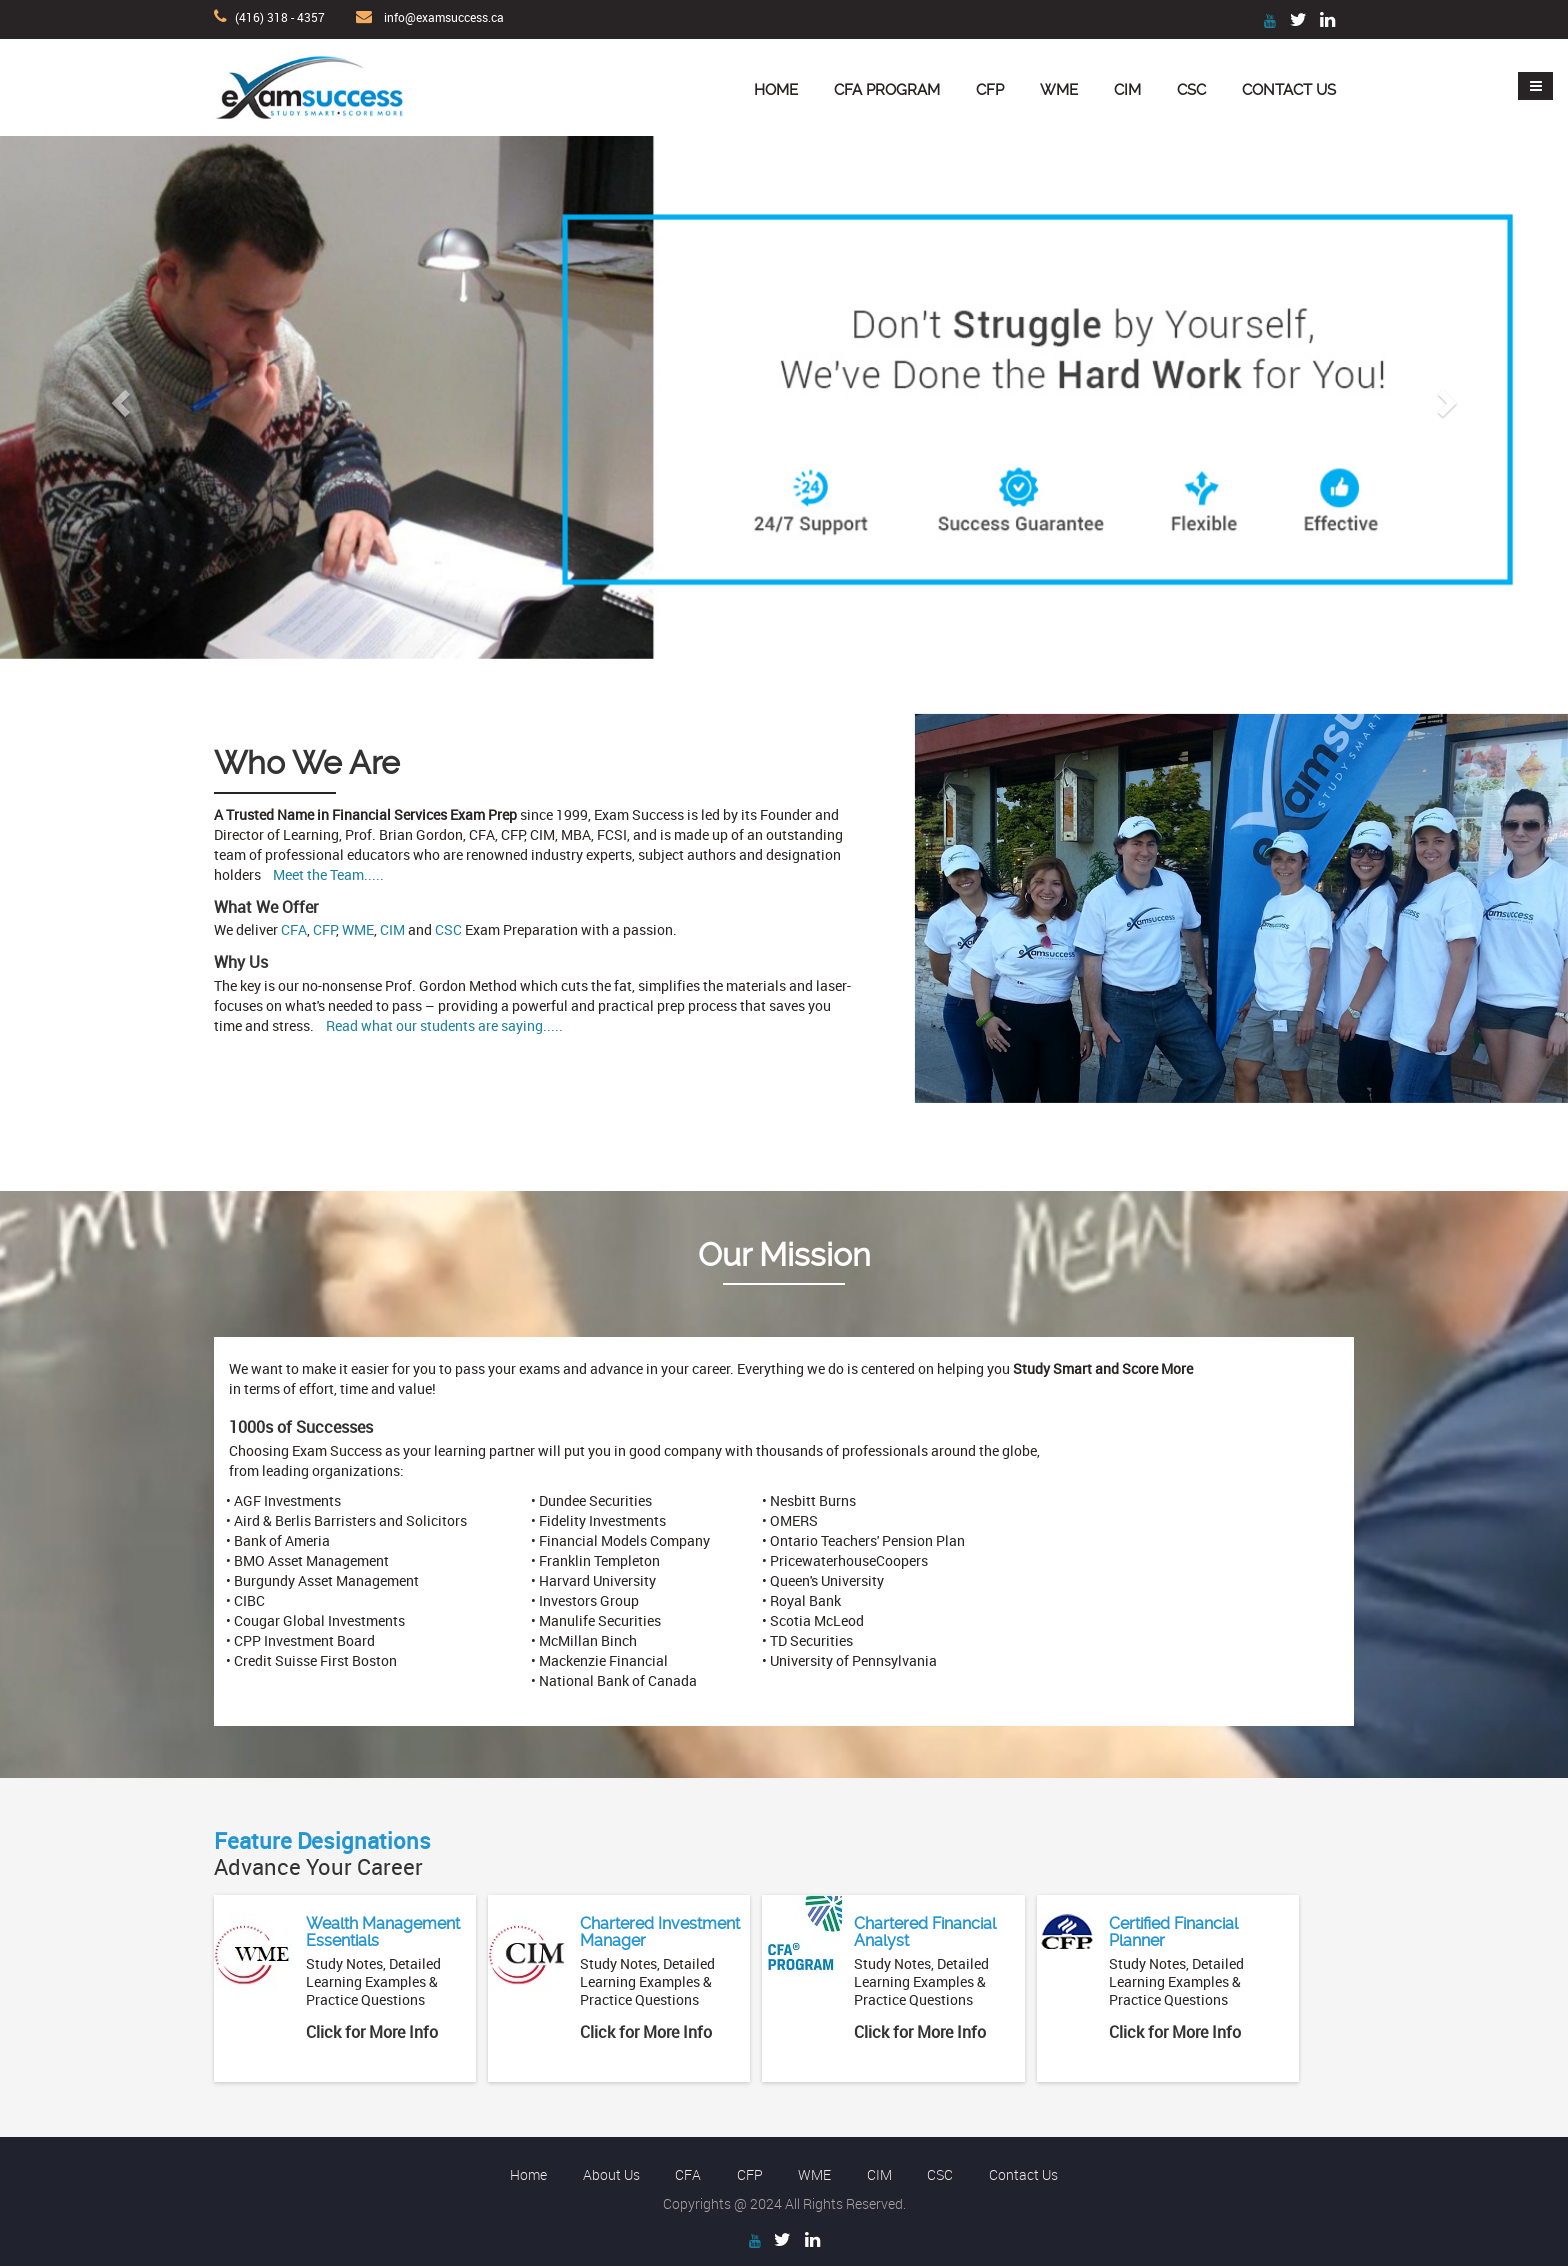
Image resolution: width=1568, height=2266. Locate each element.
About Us (611, 2174)
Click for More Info (372, 2032)
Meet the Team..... (328, 874)
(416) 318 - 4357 (280, 17)
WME (1059, 90)
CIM (1127, 90)
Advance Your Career (322, 1853)
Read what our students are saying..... (444, 1025)
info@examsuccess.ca (444, 17)
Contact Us (1289, 90)
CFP (990, 90)
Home (776, 90)
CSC (1191, 90)
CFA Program (887, 90)
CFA (294, 929)
